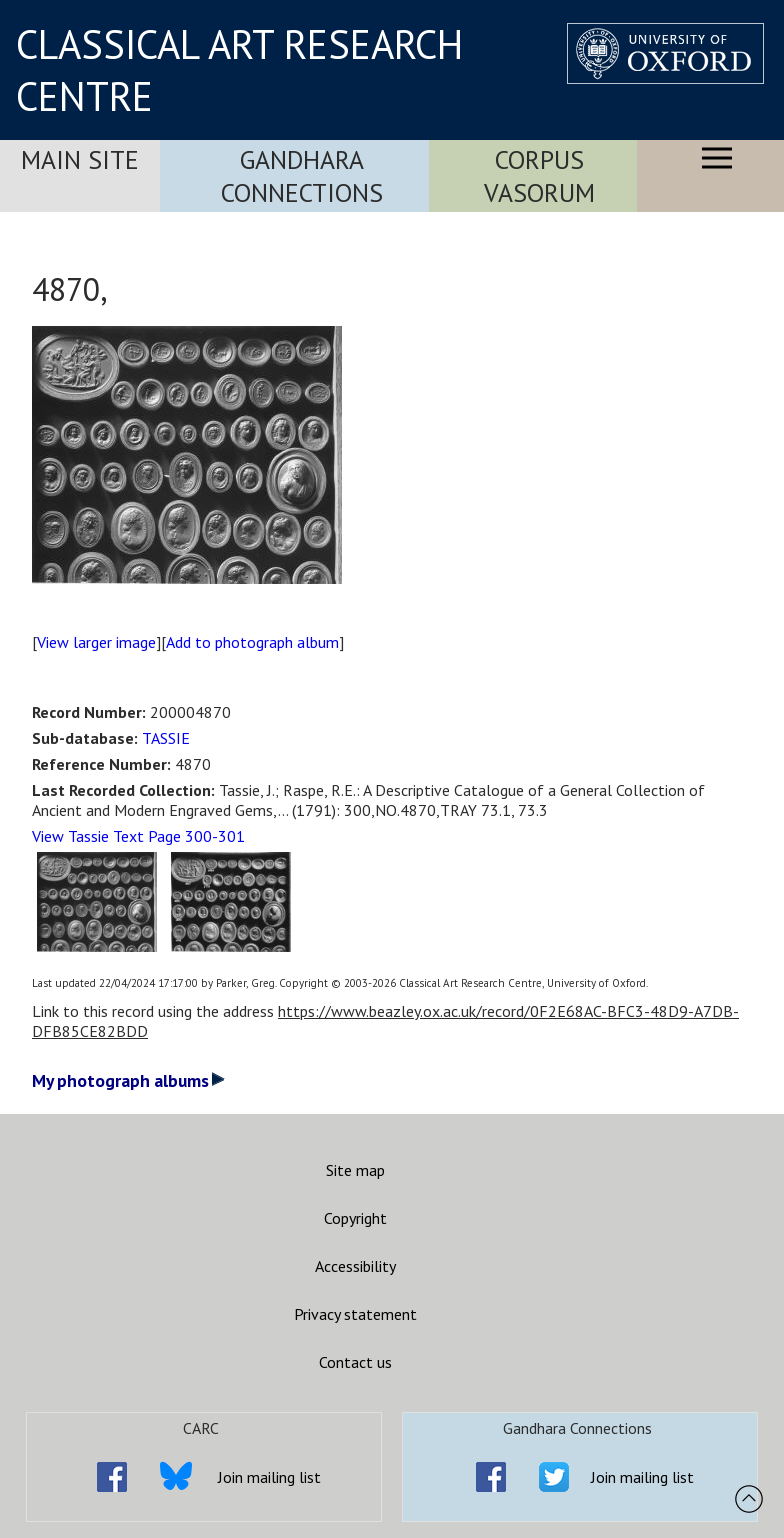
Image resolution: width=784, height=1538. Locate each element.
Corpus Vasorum (539, 176)
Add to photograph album (252, 642)
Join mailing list (269, 1477)
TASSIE (166, 738)
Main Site (80, 159)
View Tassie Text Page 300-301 (138, 836)
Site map (355, 1170)
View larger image (96, 642)
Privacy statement (355, 1314)
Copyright (355, 1218)
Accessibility (355, 1266)
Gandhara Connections (302, 176)
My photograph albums (128, 1080)
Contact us (355, 1362)
